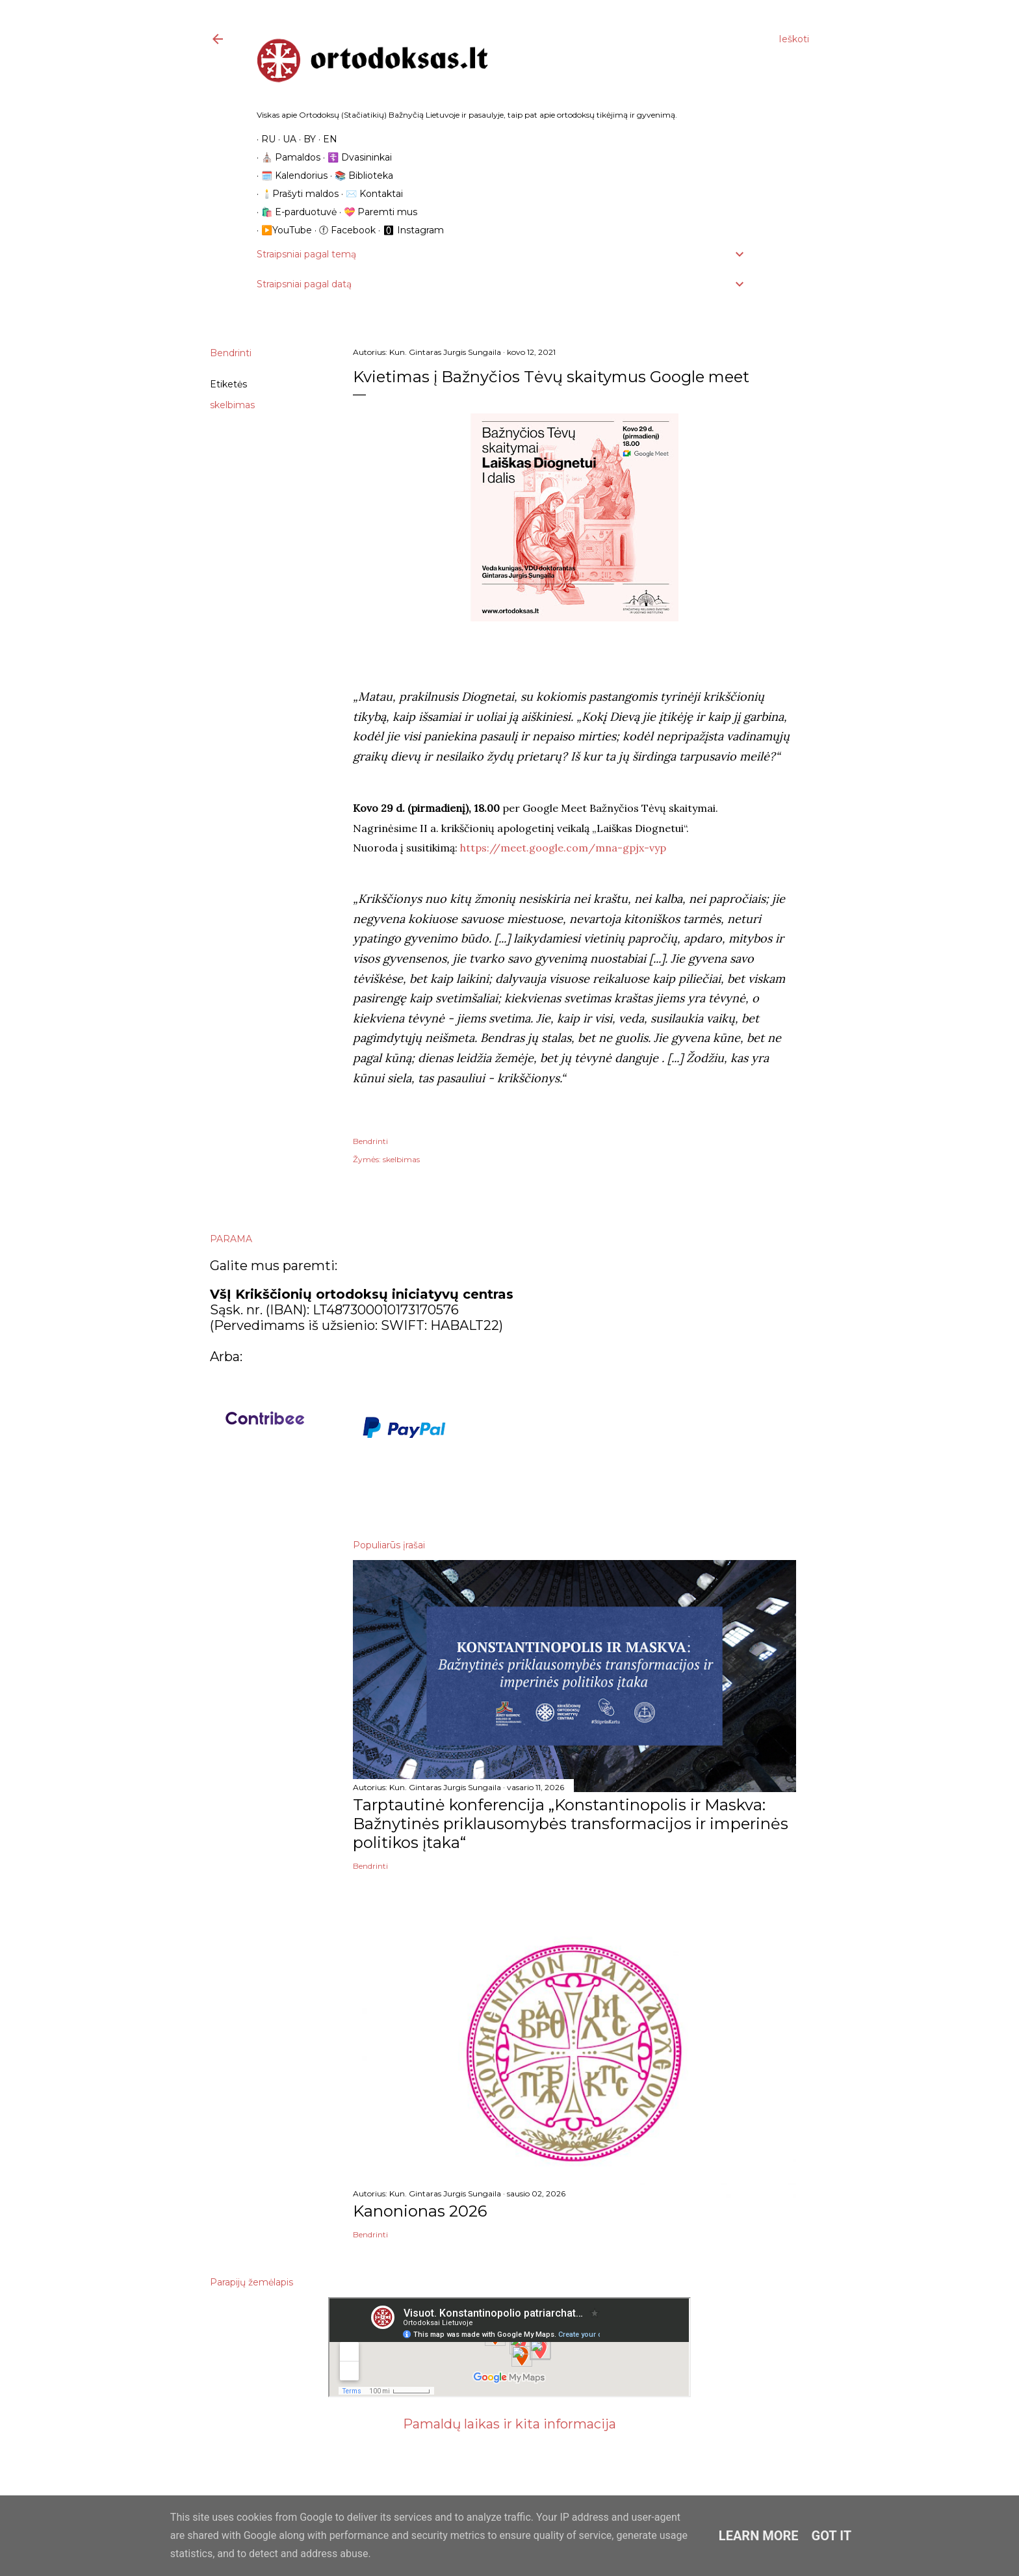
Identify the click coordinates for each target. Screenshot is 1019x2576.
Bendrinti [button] (231, 353)
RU (264, 139)
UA (285, 139)
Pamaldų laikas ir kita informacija (509, 2424)
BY (305, 139)
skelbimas (232, 405)
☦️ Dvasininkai (355, 157)
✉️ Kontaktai (369, 194)
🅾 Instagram (408, 230)
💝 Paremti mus (376, 212)
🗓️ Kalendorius (290, 175)
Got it (832, 2535)
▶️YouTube (282, 230)
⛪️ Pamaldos (286, 157)
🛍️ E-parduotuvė (294, 212)
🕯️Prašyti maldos (295, 194)
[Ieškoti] (794, 39)
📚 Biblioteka (359, 175)
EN (325, 139)
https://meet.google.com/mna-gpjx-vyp (563, 847)
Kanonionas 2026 (420, 2211)
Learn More (759, 2535)
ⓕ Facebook (343, 230)
